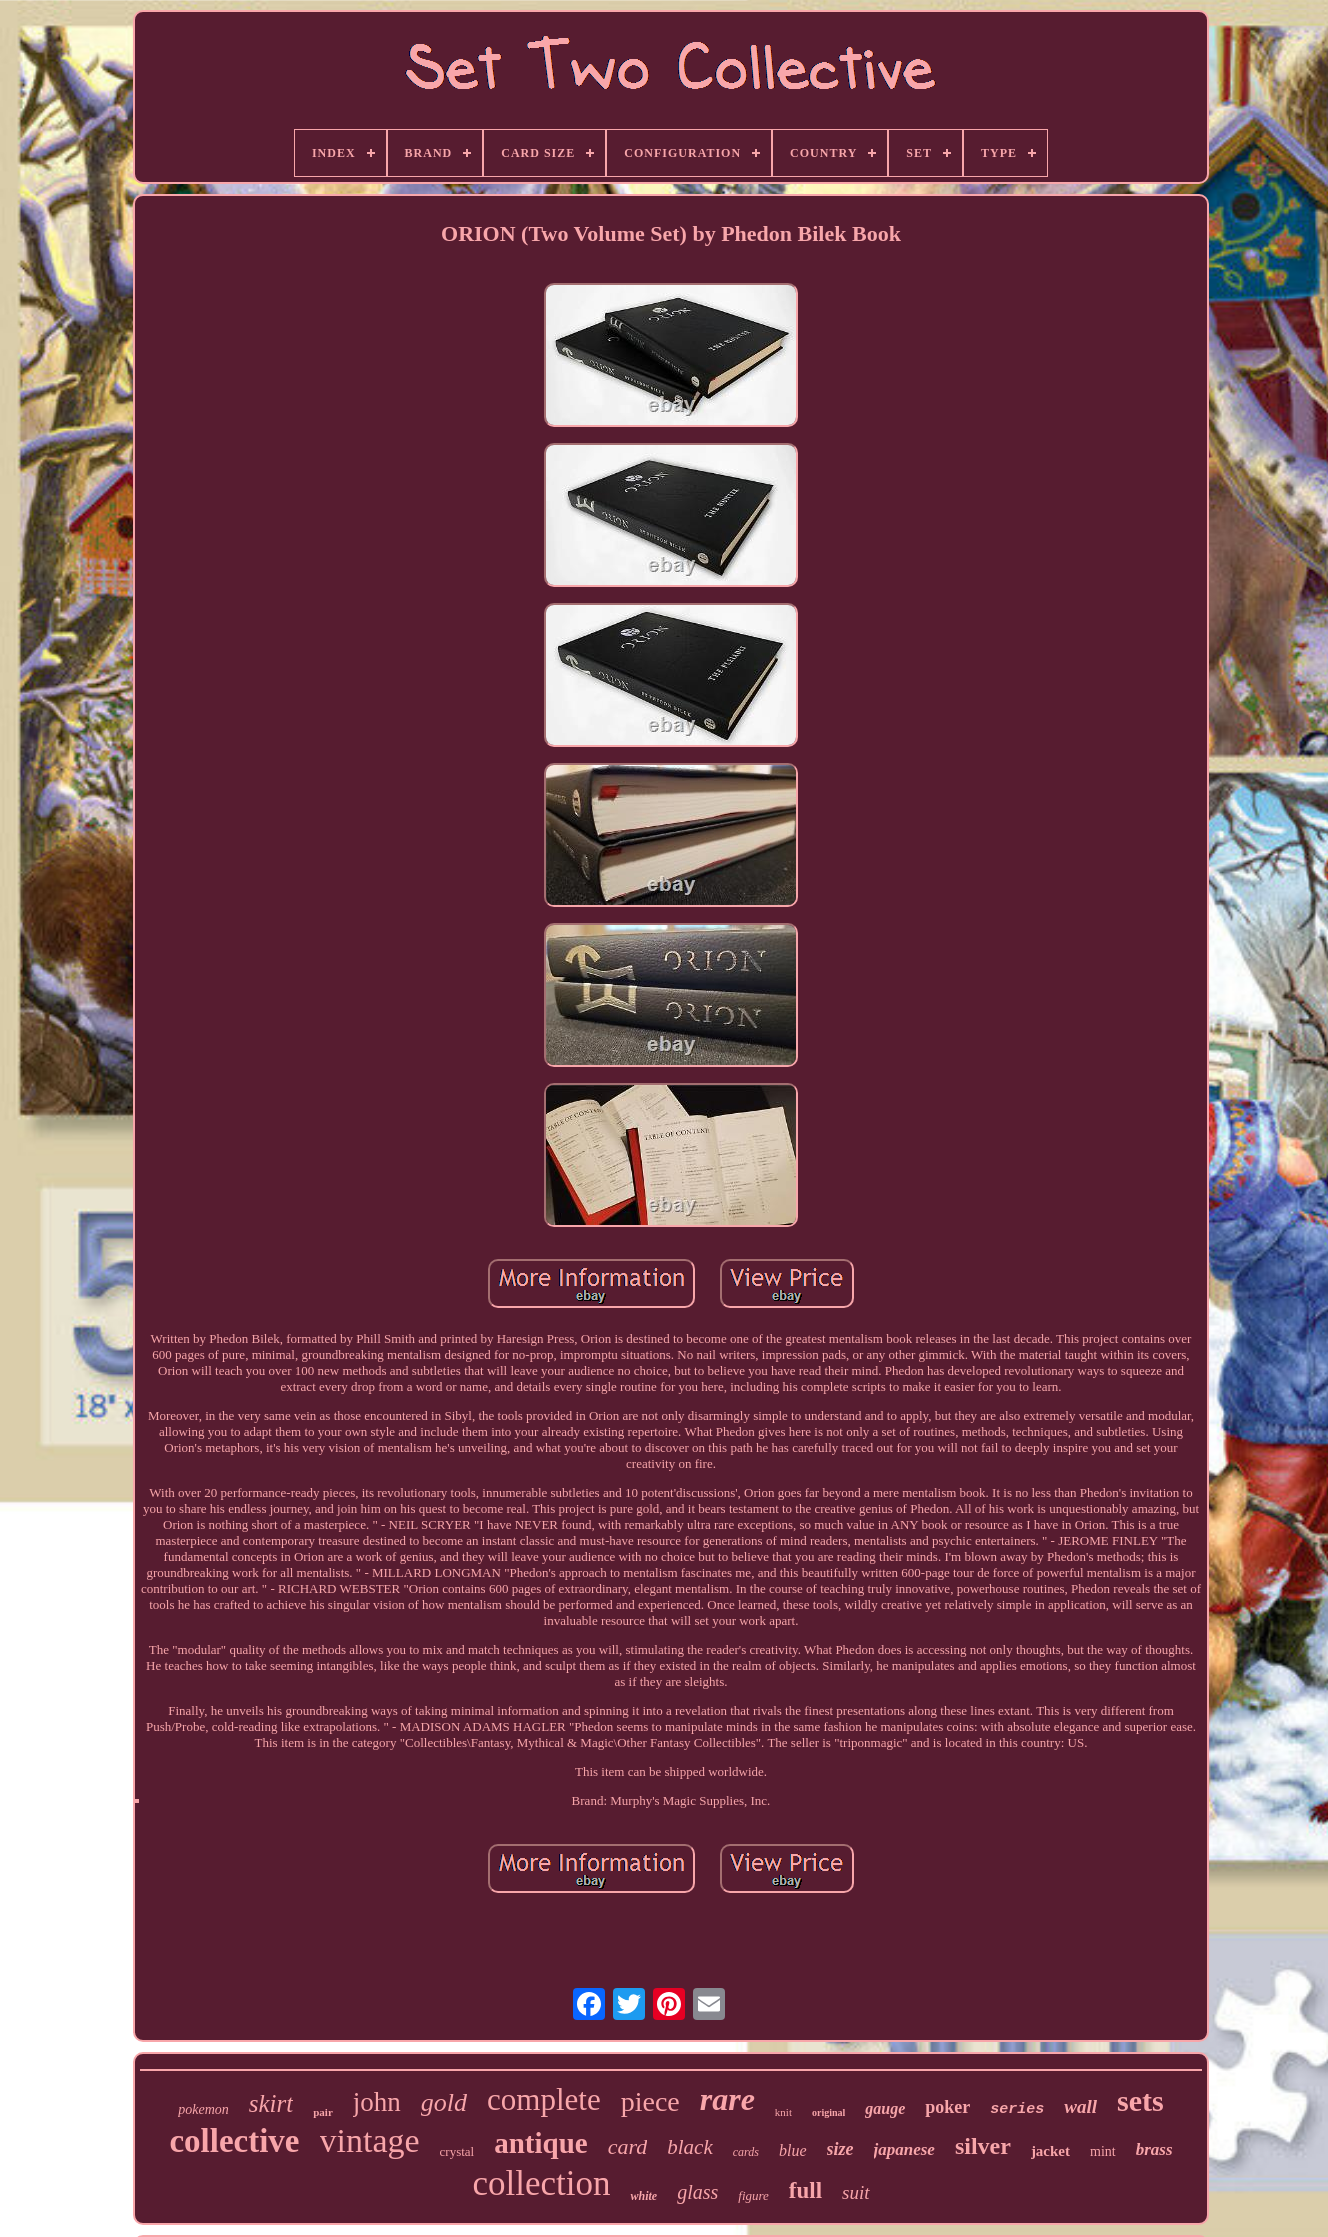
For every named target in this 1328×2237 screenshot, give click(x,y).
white (643, 2196)
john (377, 2102)
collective (234, 2141)
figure (753, 2195)
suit (855, 2192)
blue (793, 2150)
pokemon (203, 2109)
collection (541, 2183)
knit (783, 2112)
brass (1154, 2149)
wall (1080, 2106)
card (628, 2146)
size (840, 2149)
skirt (271, 2103)
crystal (457, 2151)
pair (323, 2112)
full (805, 2190)
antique (540, 2143)
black (689, 2147)
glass (697, 2192)
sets (1140, 2100)
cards (746, 2152)
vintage (370, 2140)
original (828, 2112)
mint (1103, 2151)
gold (444, 2102)
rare (727, 2099)
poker (947, 2107)
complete (544, 2099)
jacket (1050, 2151)
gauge (885, 2108)
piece (650, 2101)
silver (983, 2146)
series (1017, 2109)
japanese (904, 2149)
